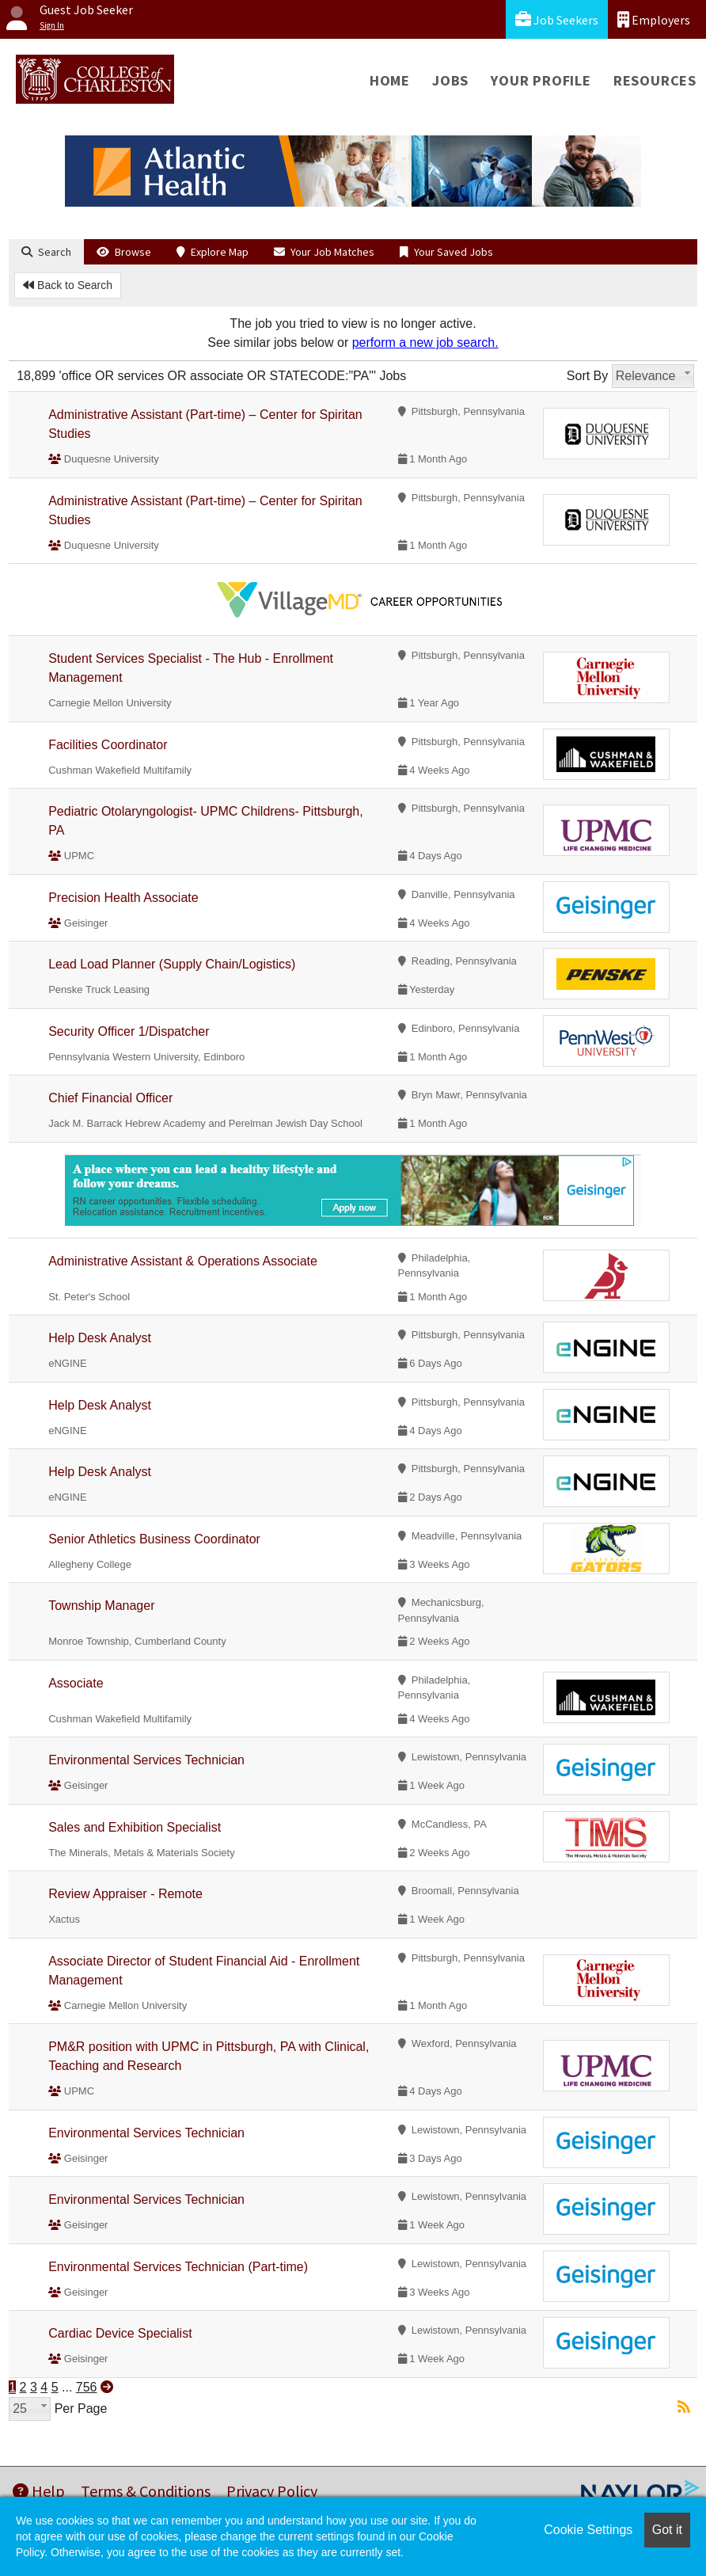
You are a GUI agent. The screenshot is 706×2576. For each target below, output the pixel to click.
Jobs (450, 80)
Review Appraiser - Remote (125, 1894)
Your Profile (541, 80)
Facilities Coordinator (107, 744)
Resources (655, 80)
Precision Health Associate (123, 897)
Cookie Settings (588, 2529)
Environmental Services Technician (146, 1760)
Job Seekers (556, 19)
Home (390, 80)
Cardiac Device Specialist (120, 2333)
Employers (653, 19)
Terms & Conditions (146, 2491)
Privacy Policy (271, 2491)
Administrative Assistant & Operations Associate (182, 1261)
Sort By (587, 375)
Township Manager (101, 1605)
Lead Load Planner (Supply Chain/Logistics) (171, 964)
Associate (75, 1683)
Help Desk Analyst (99, 1338)
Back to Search (67, 285)
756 (86, 2387)
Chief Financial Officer (110, 1098)
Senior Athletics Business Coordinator (154, 1539)
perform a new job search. (425, 342)
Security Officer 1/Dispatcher (128, 1031)
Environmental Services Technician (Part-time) (178, 2267)
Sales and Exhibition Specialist (134, 1827)
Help (39, 2491)
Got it (667, 2529)
